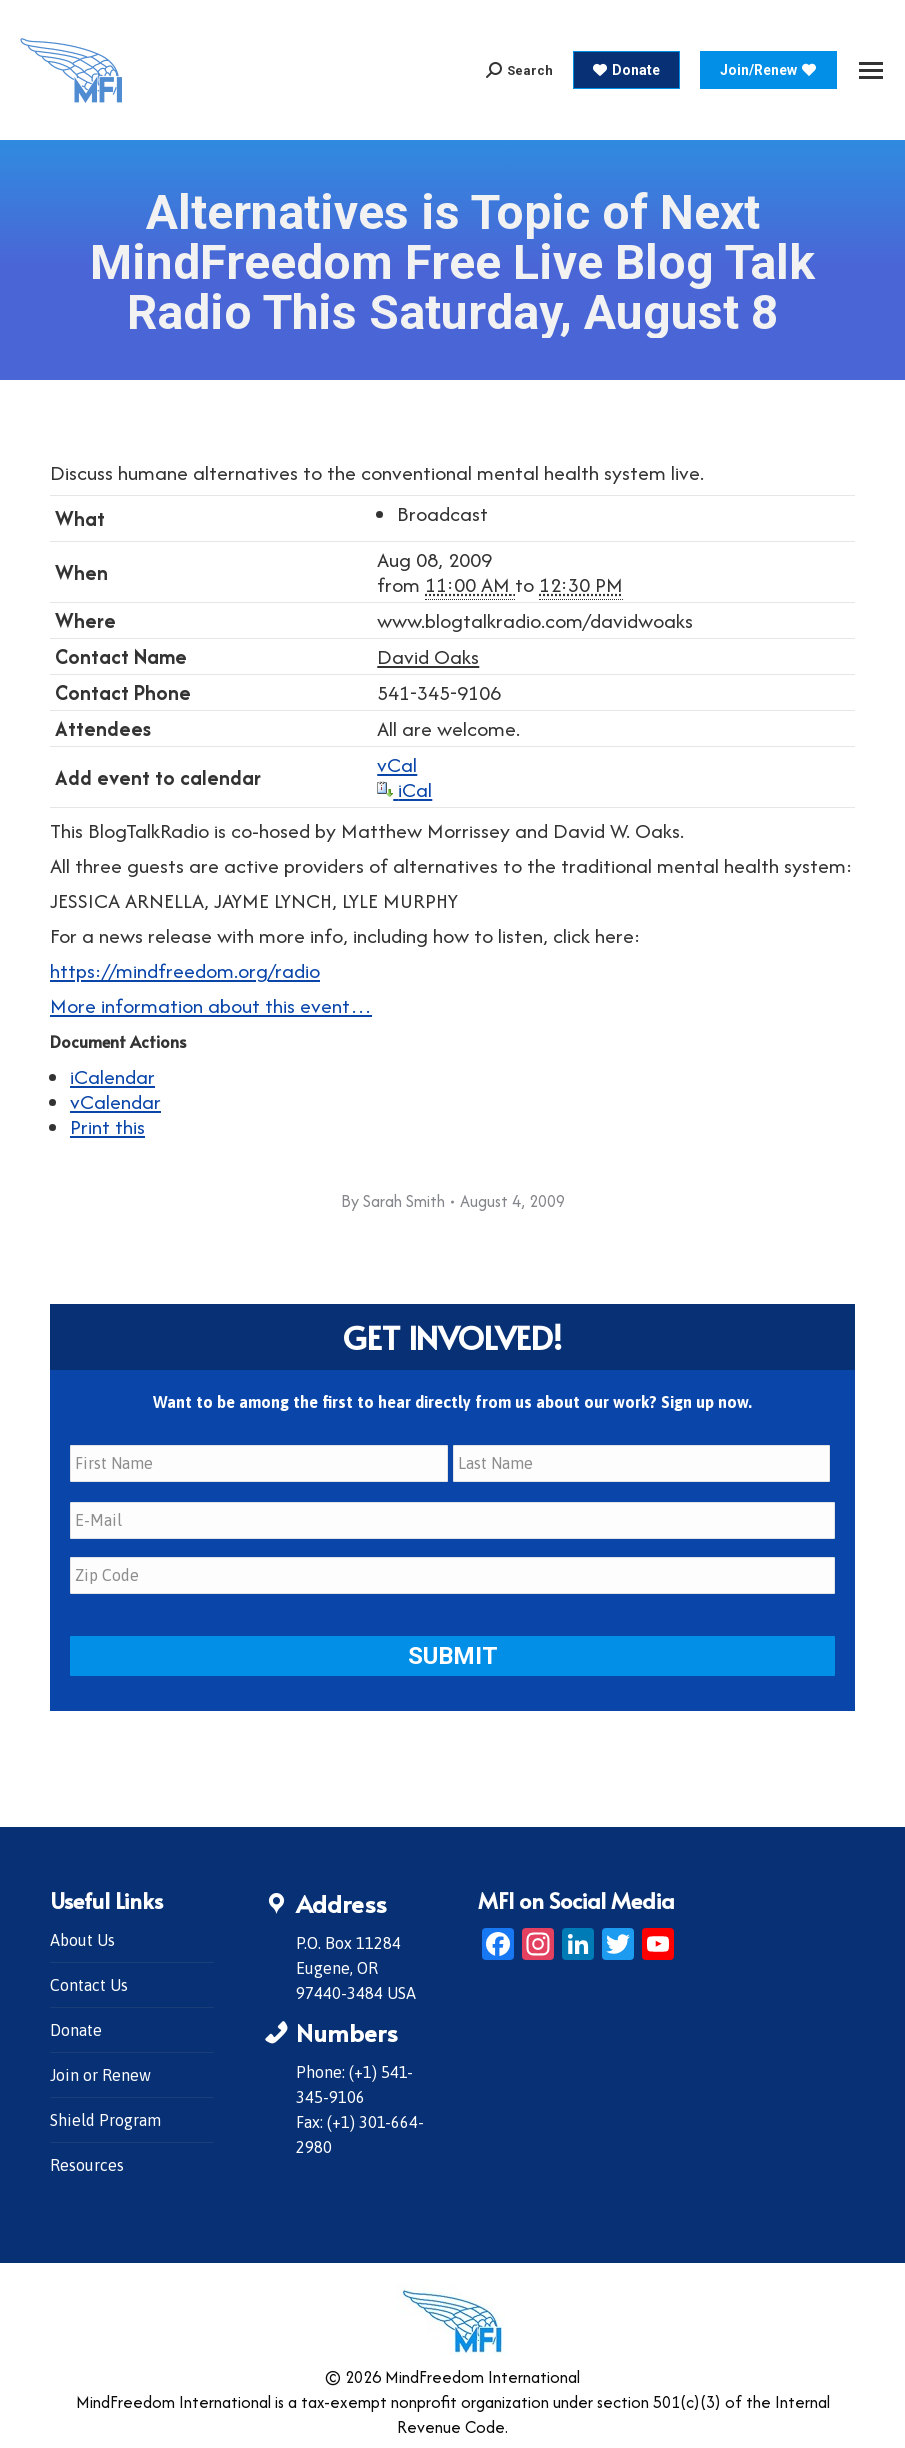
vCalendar (115, 1101)
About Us (82, 1938)
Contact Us (89, 1983)
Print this (107, 1126)
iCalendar (112, 1076)
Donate (76, 2028)
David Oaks (428, 656)
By (393, 1201)
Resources (87, 2163)
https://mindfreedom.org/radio (185, 970)
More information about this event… (211, 1005)
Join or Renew (100, 2073)
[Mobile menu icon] (871, 70)
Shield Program (105, 2118)
